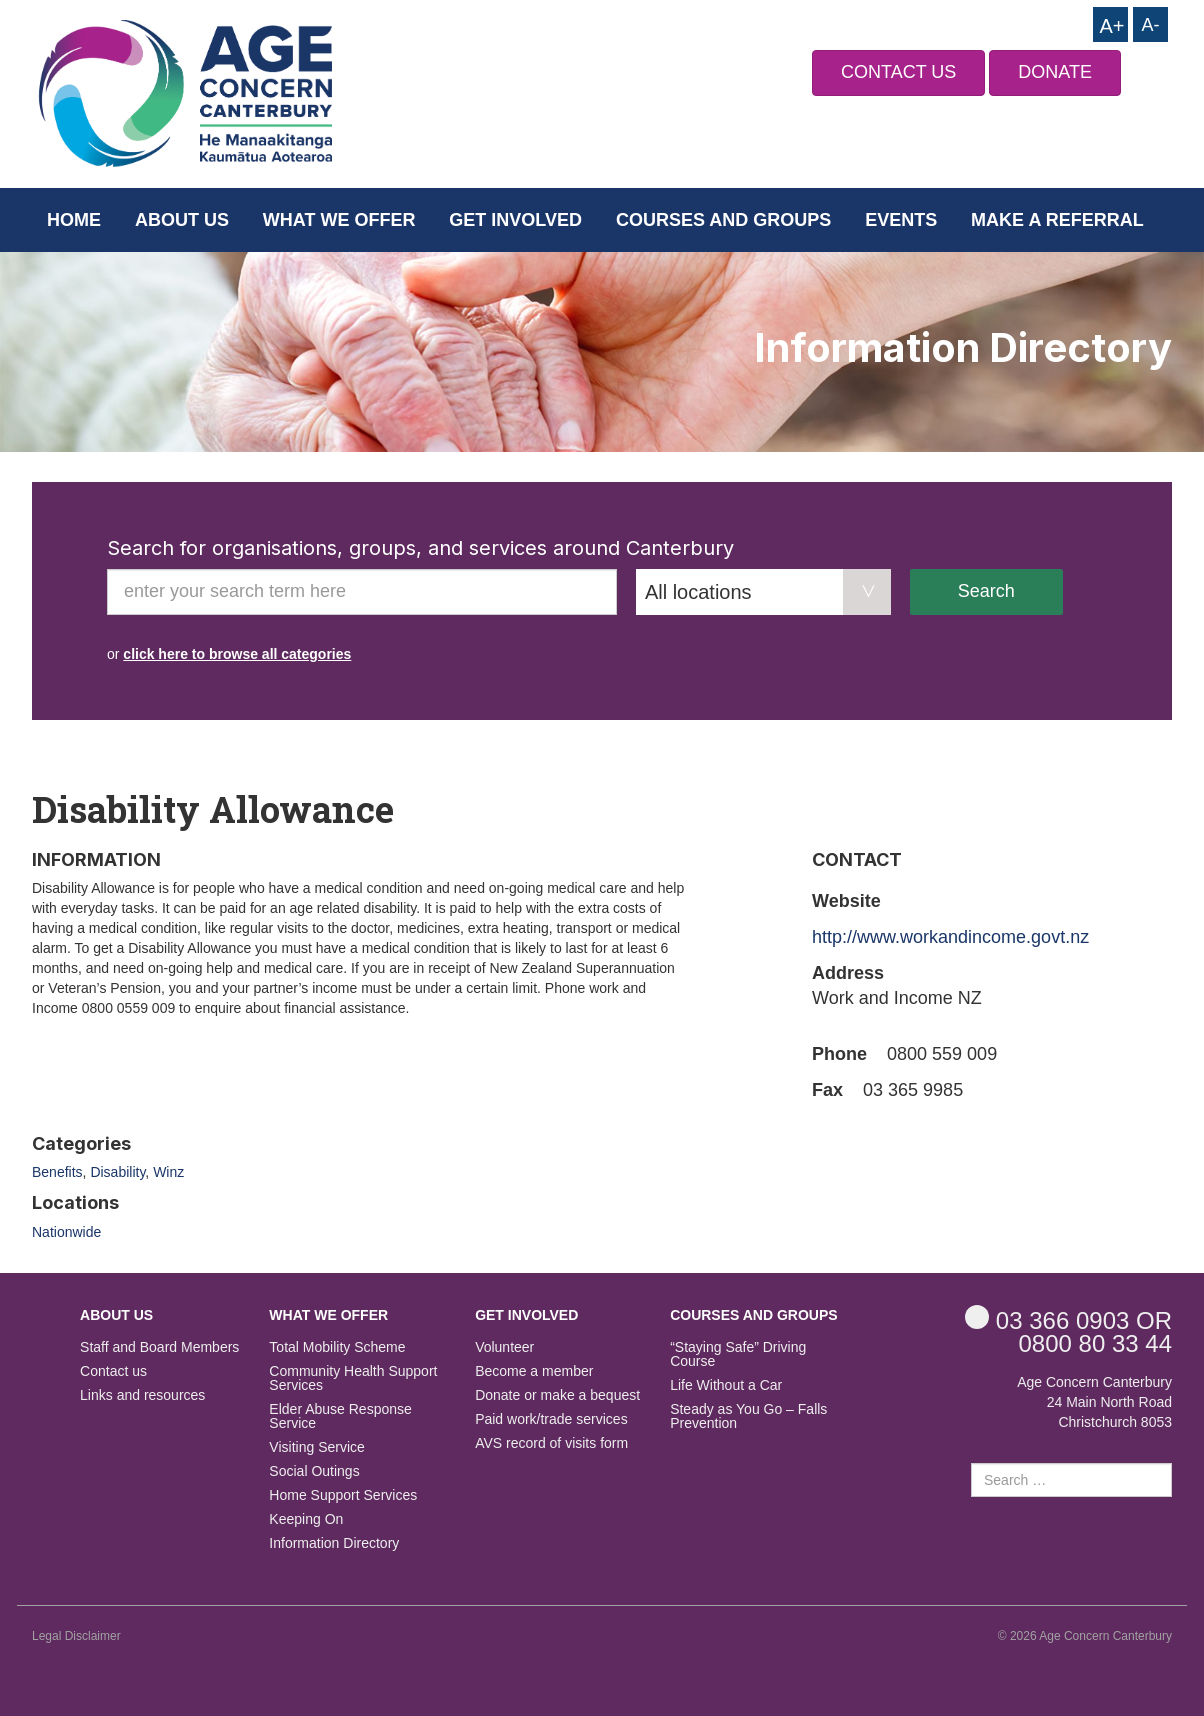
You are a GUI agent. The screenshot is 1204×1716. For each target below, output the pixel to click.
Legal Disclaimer (76, 1636)
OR (1068, 1319)
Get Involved (515, 220)
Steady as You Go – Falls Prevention (748, 1416)
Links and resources (142, 1395)
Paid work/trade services (551, 1419)
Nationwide (66, 1232)
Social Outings (314, 1471)
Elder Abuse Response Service (340, 1416)
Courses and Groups (723, 220)
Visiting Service (316, 1447)
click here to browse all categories (237, 654)
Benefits (57, 1172)
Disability (117, 1172)
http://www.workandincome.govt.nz (950, 937)
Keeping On (306, 1519)
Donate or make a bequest (557, 1395)
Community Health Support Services (353, 1378)
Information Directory (334, 1543)
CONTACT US (898, 72)
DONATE (1055, 72)
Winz (168, 1172)
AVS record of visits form (551, 1443)
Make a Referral (1057, 220)
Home (74, 220)
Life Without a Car (726, 1385)
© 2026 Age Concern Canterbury (1085, 1636)
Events (901, 220)
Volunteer (504, 1347)
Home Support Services (343, 1495)
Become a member (534, 1371)
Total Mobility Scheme (337, 1347)
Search (986, 591)
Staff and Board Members (159, 1347)
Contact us (113, 1371)
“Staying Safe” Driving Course (738, 1354)
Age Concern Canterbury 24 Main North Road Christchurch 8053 (1094, 1402)
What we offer (339, 220)
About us (182, 220)
